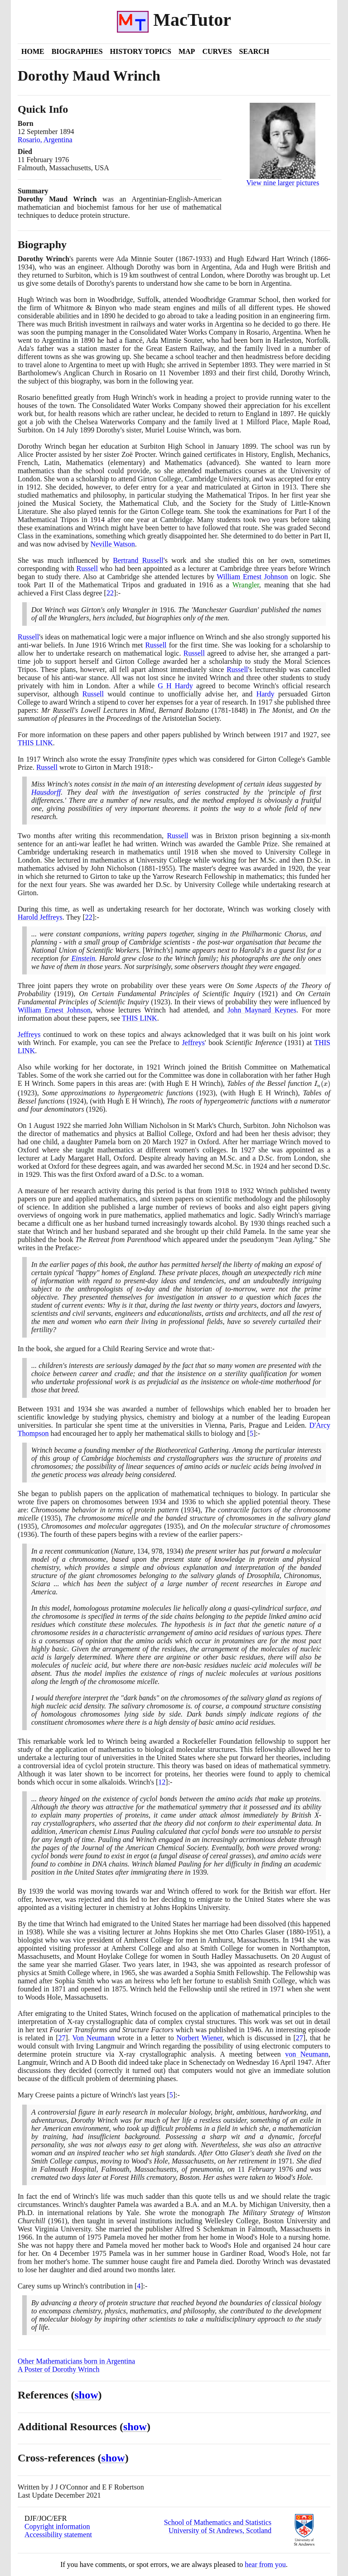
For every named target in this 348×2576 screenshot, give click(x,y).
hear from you (265, 2564)
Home (32, 51)
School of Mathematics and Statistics (217, 2522)
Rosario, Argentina (45, 140)
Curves (217, 51)
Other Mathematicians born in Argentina (76, 2361)
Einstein (83, 958)
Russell (87, 568)
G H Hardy (175, 686)
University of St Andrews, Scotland (220, 2530)
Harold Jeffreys (40, 917)
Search (254, 51)
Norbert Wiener (199, 2038)
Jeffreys (29, 1034)
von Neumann (307, 2054)
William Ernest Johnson (252, 576)
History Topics (140, 51)
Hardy (265, 694)
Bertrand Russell (138, 560)
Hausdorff (46, 792)
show (86, 2395)
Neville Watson (112, 544)
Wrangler (245, 585)
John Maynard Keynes (261, 1010)
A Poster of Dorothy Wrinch (58, 2369)
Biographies (77, 51)
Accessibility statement (58, 2534)
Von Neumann (93, 2038)
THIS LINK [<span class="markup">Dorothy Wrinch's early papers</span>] (35, 743)
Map (187, 51)
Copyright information (57, 2526)
